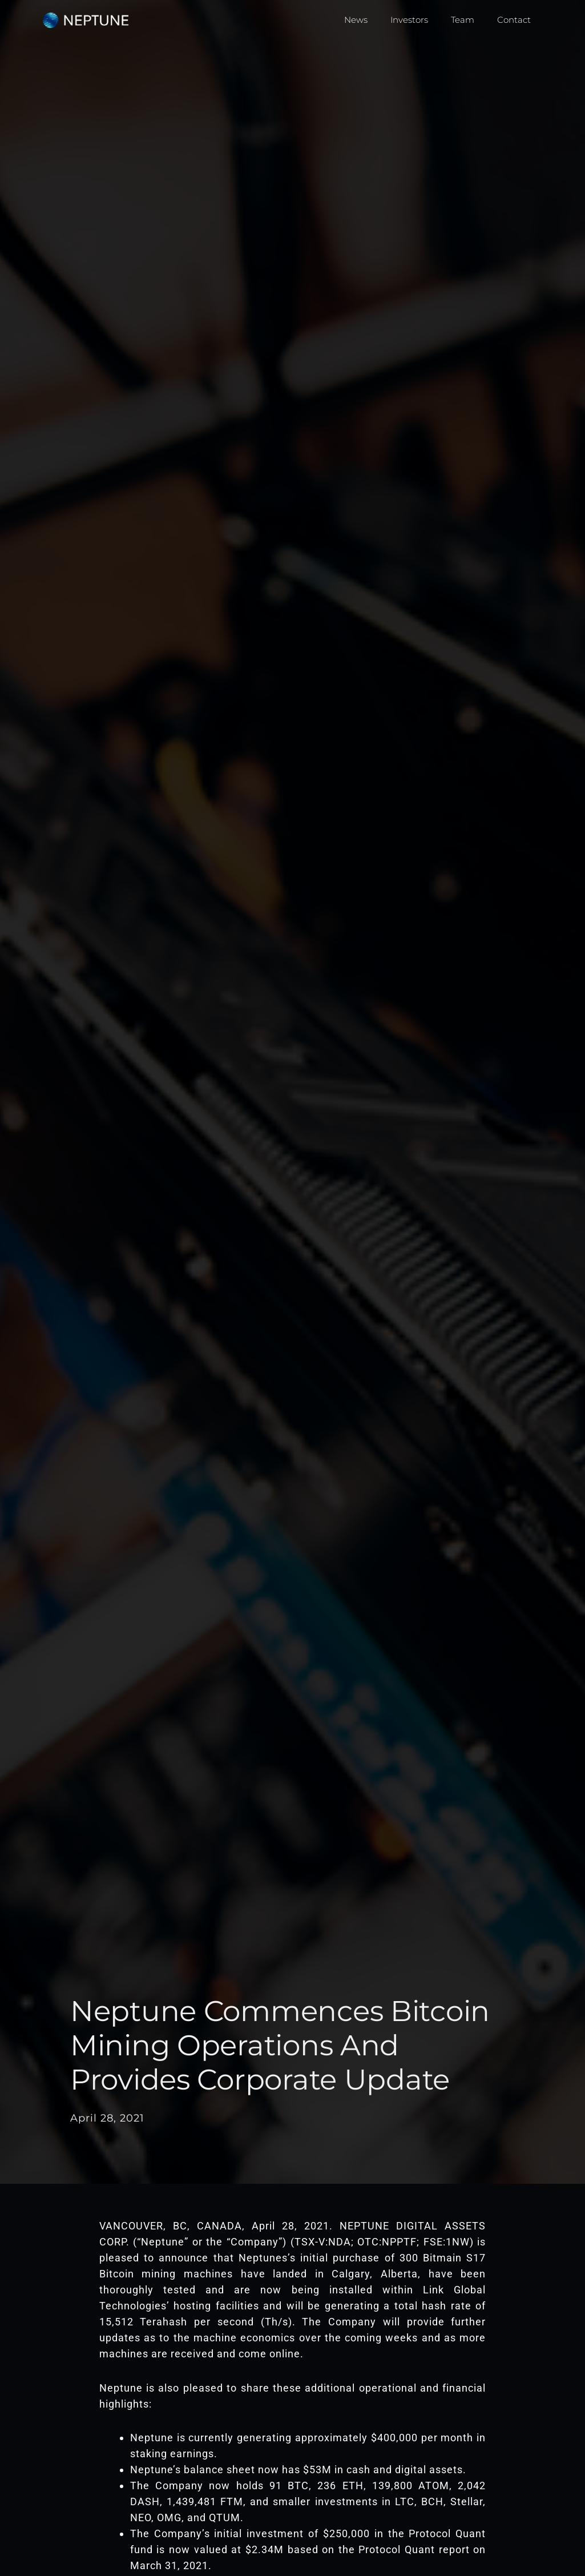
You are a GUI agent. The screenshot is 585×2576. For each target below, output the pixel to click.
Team (462, 19)
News (356, 19)
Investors (409, 19)
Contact (514, 19)
